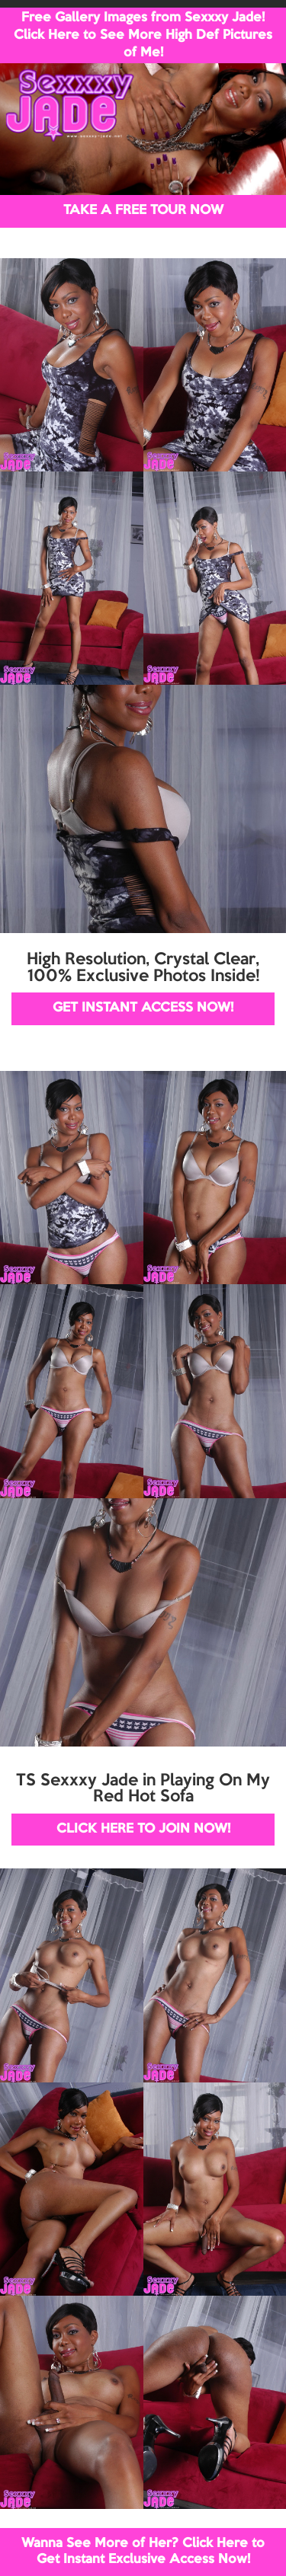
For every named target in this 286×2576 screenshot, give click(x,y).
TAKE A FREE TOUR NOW (143, 210)
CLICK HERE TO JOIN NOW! (143, 1829)
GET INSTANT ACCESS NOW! (143, 1008)
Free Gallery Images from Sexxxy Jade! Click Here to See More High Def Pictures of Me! (143, 35)
